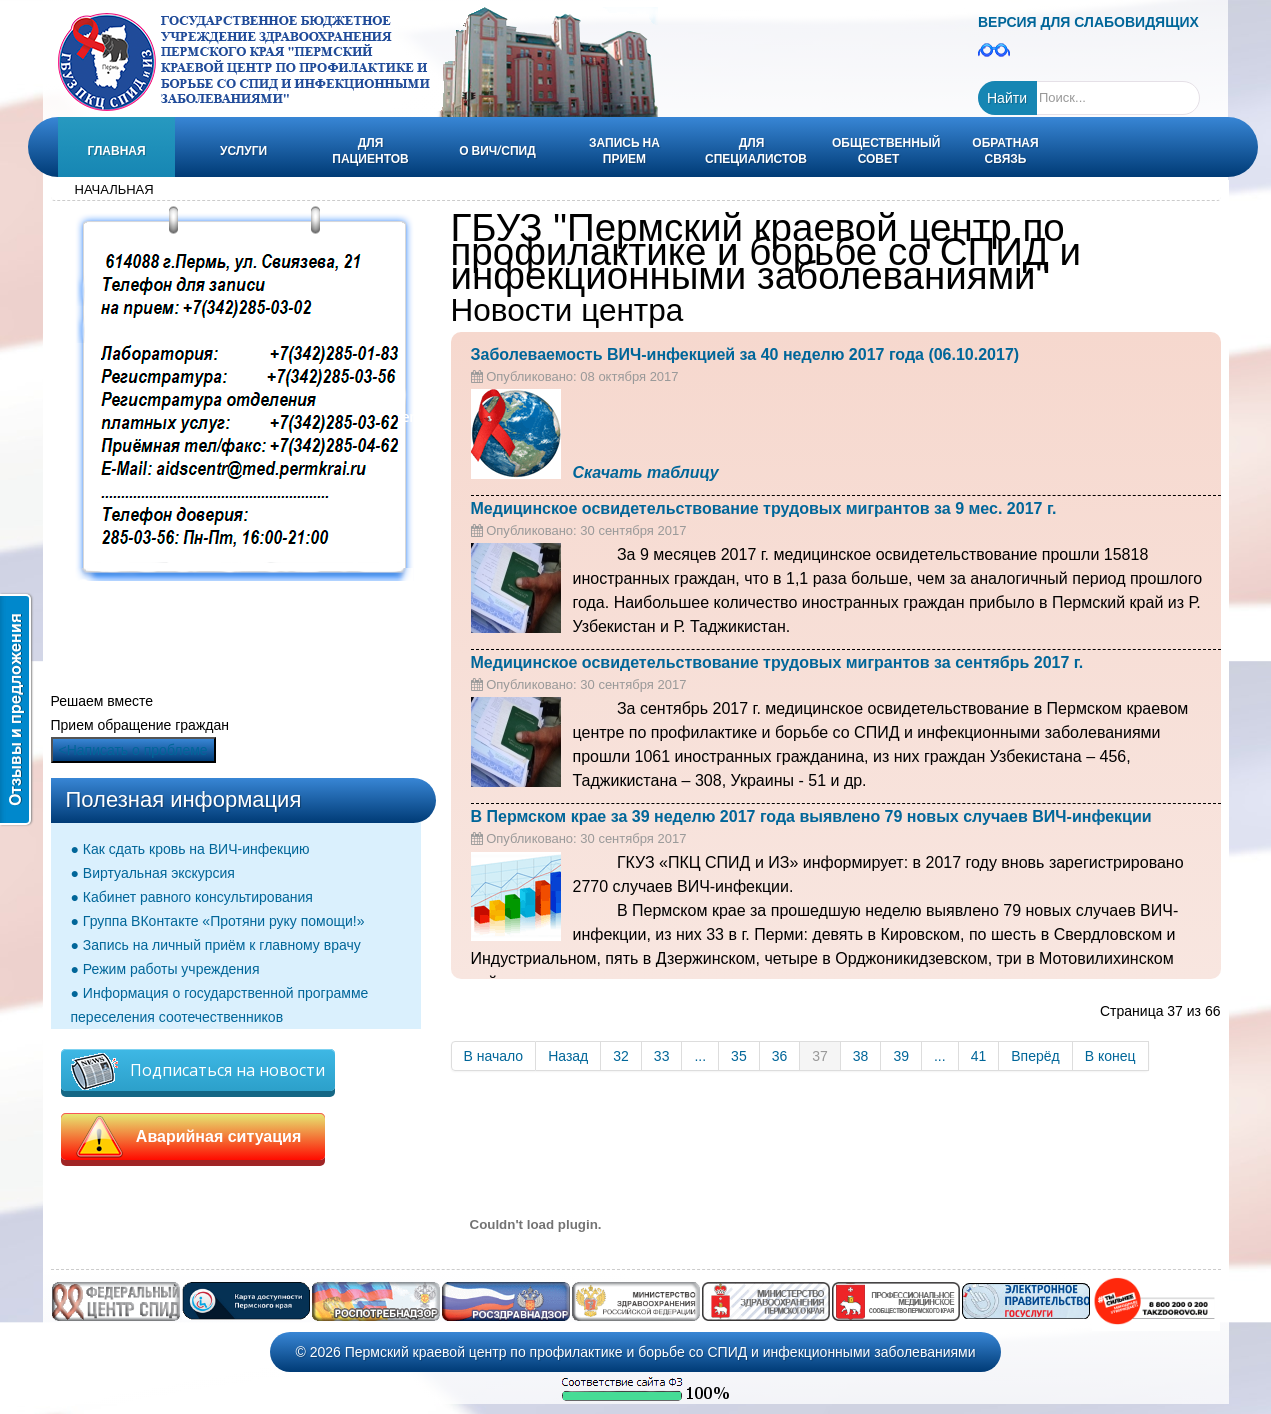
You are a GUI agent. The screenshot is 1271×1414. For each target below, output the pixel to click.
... (700, 1056)
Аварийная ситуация (193, 1137)
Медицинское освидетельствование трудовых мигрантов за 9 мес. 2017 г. (764, 508)
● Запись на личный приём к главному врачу (216, 945)
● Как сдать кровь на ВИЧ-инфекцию (190, 849)
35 (739, 1056)
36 (780, 1056)
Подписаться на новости (198, 1071)
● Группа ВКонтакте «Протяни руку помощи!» (218, 921)
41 (979, 1056)
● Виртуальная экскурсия (153, 873)
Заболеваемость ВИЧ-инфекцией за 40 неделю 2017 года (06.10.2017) (745, 354)
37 (820, 1056)
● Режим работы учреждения (165, 969)
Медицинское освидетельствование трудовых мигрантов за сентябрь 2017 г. (777, 662)
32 (621, 1056)
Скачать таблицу (646, 472)
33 (662, 1056)
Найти (1007, 98)
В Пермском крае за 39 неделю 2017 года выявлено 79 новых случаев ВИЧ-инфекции (811, 816)
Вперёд (1035, 1056)
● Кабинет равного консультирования (192, 897)
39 (901, 1056)
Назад (568, 1056)
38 (861, 1056)
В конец (1110, 1056)
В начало (494, 1056)
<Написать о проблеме (133, 750)
